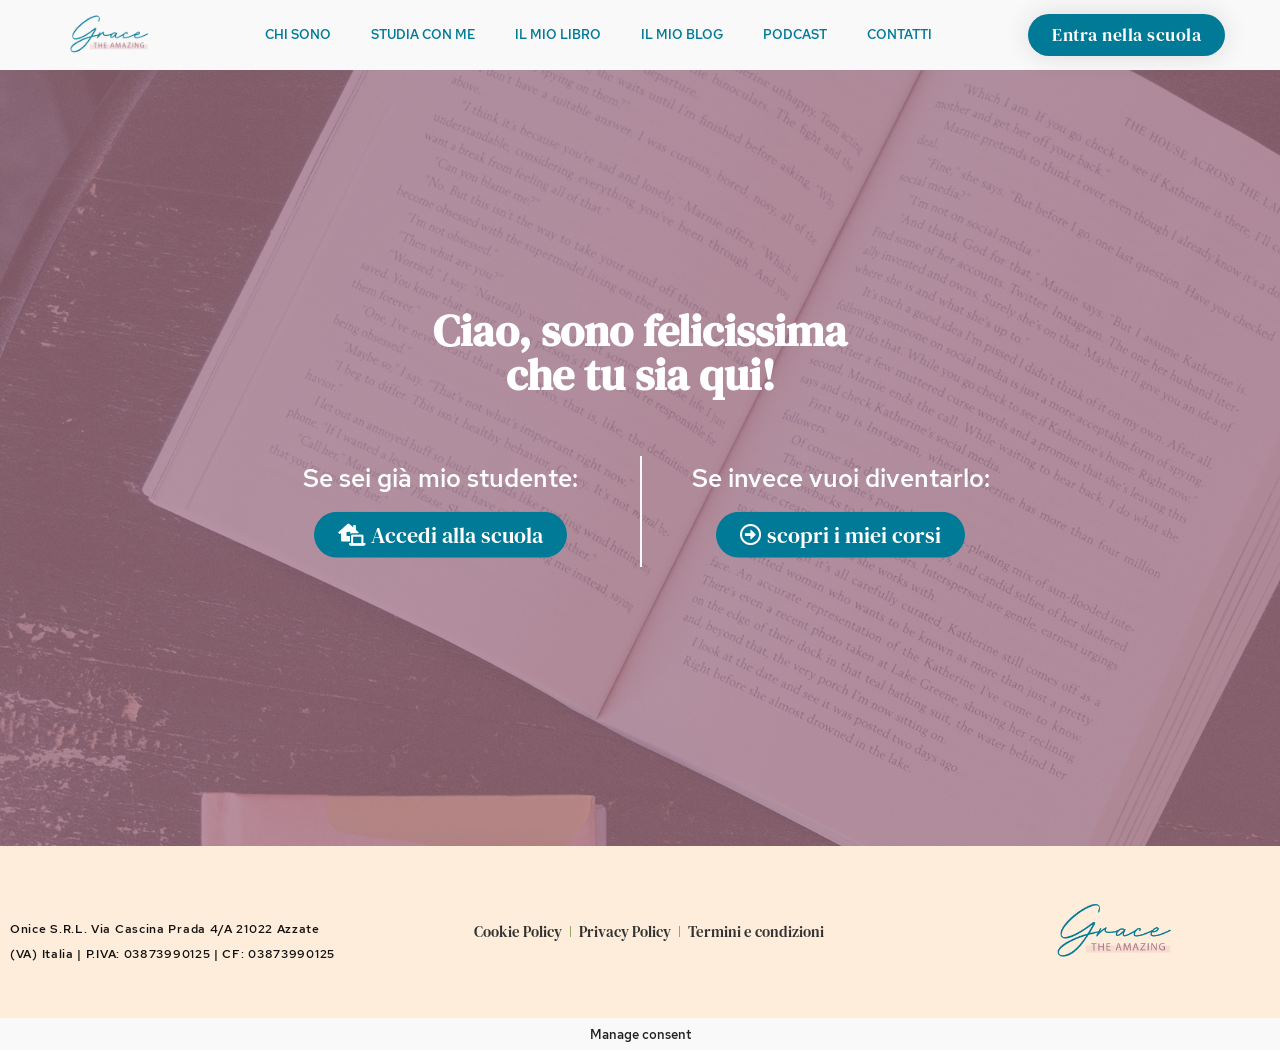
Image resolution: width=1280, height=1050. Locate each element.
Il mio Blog (682, 34)
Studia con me (423, 34)
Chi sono (298, 34)
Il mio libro (558, 34)
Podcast (795, 34)
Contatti (899, 34)
